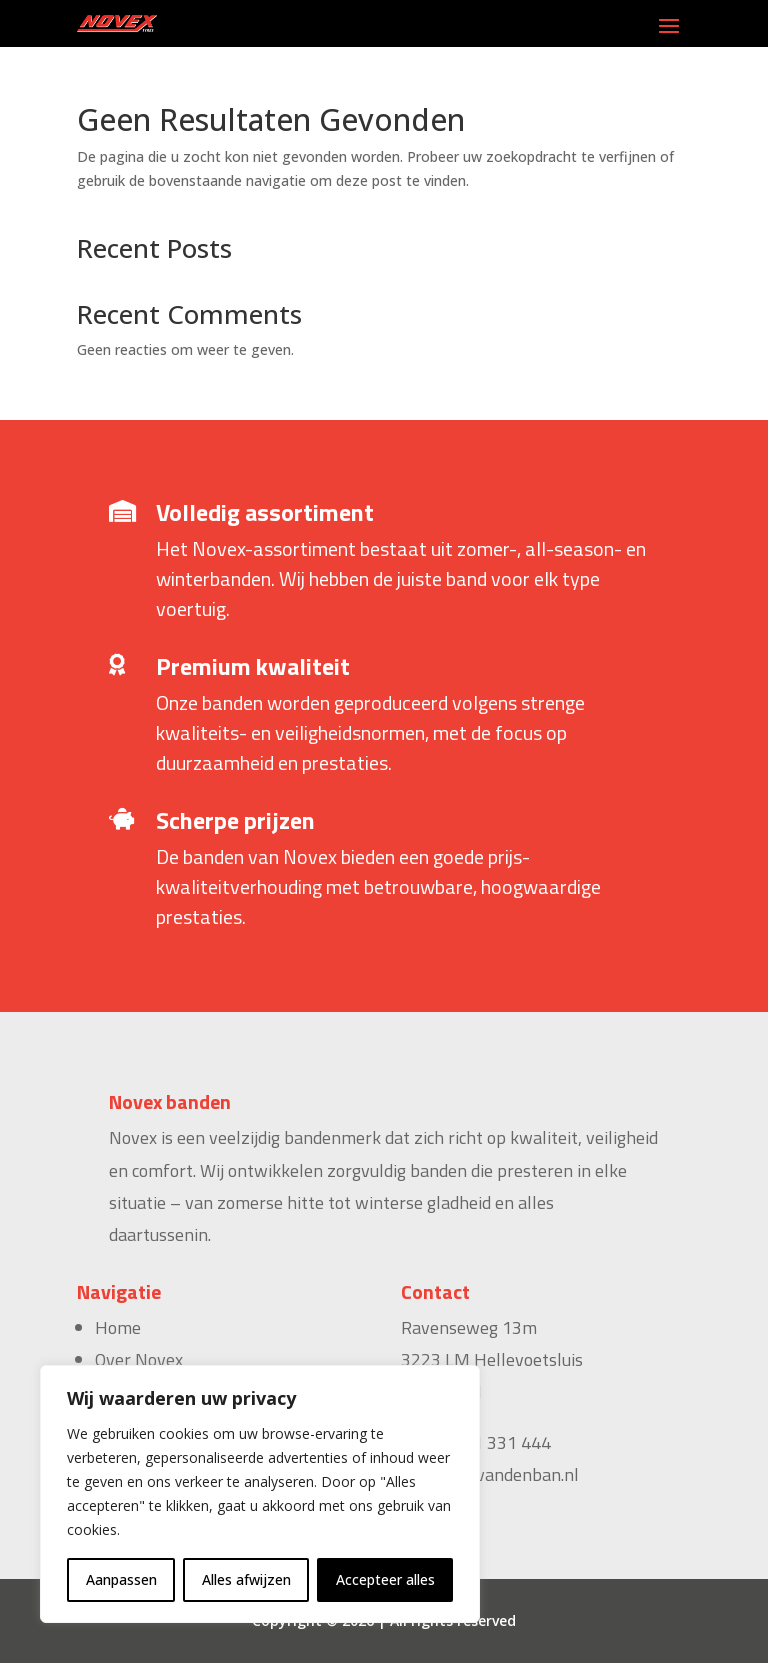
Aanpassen (121, 1579)
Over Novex (139, 1359)
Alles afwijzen (246, 1579)
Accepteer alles (385, 1579)
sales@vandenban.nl (499, 1474)
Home (118, 1327)
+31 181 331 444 (485, 1442)
